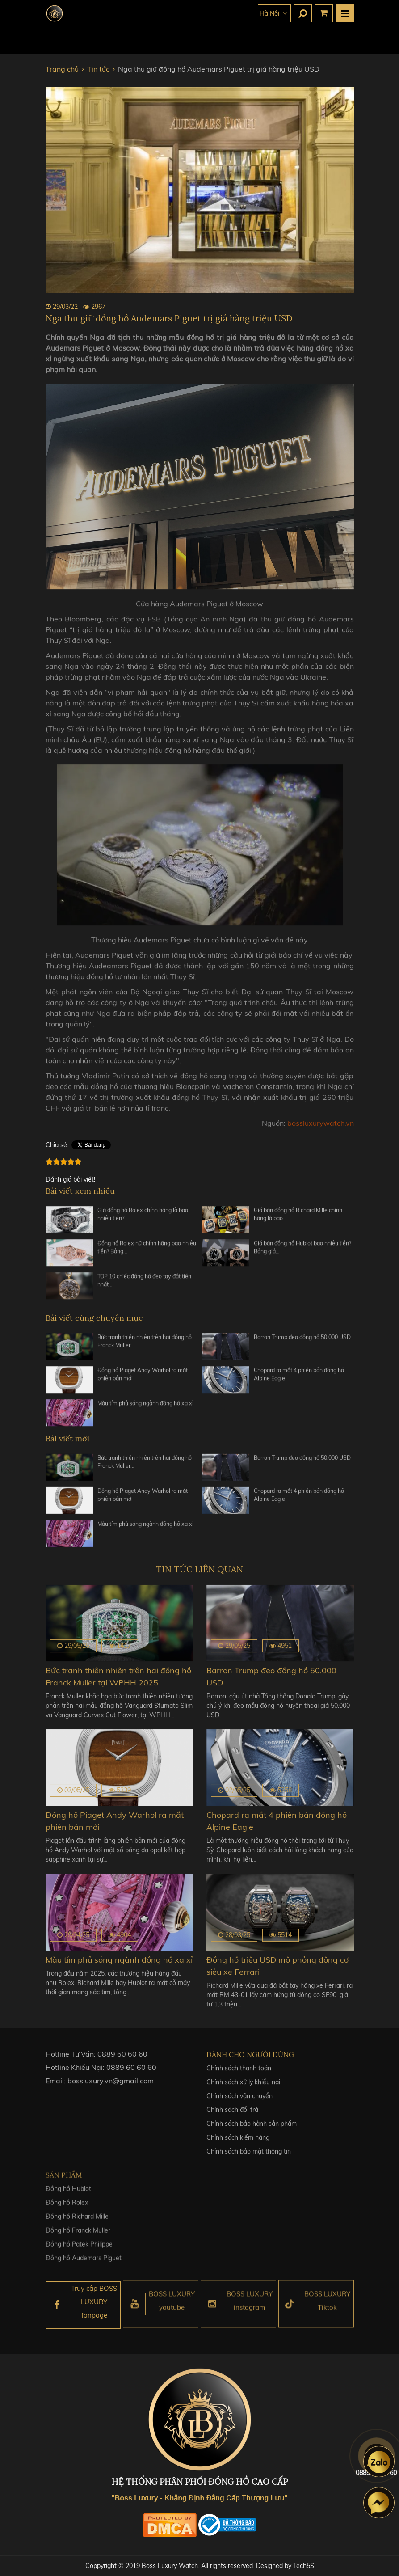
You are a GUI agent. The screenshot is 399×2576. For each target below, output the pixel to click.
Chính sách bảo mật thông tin (248, 2157)
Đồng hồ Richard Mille (77, 2223)
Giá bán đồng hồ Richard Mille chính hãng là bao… (298, 1217)
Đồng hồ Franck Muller (78, 2237)
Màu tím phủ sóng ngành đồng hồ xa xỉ (145, 1406)
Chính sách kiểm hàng (237, 2143)
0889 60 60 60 (122, 2057)
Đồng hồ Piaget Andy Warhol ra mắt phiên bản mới (142, 1377)
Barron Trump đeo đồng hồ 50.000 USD (302, 1340)
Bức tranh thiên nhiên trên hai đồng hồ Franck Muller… (144, 1344)
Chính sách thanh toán (238, 2073)
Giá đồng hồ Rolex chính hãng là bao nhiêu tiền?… (142, 1217)
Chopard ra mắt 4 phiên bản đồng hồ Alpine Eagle (299, 1377)
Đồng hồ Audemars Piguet (84, 2264)
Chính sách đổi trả (232, 2115)
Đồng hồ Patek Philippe (79, 2251)
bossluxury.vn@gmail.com (110, 2084)
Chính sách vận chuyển (239, 2101)
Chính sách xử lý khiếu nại (243, 2087)
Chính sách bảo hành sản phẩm (251, 2129)
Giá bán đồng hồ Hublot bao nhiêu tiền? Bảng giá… (302, 1250)
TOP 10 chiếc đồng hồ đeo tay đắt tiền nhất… (144, 1283)
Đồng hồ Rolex (67, 2209)
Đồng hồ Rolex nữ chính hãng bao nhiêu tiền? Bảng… (146, 1250)
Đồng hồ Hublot (68, 2195)
